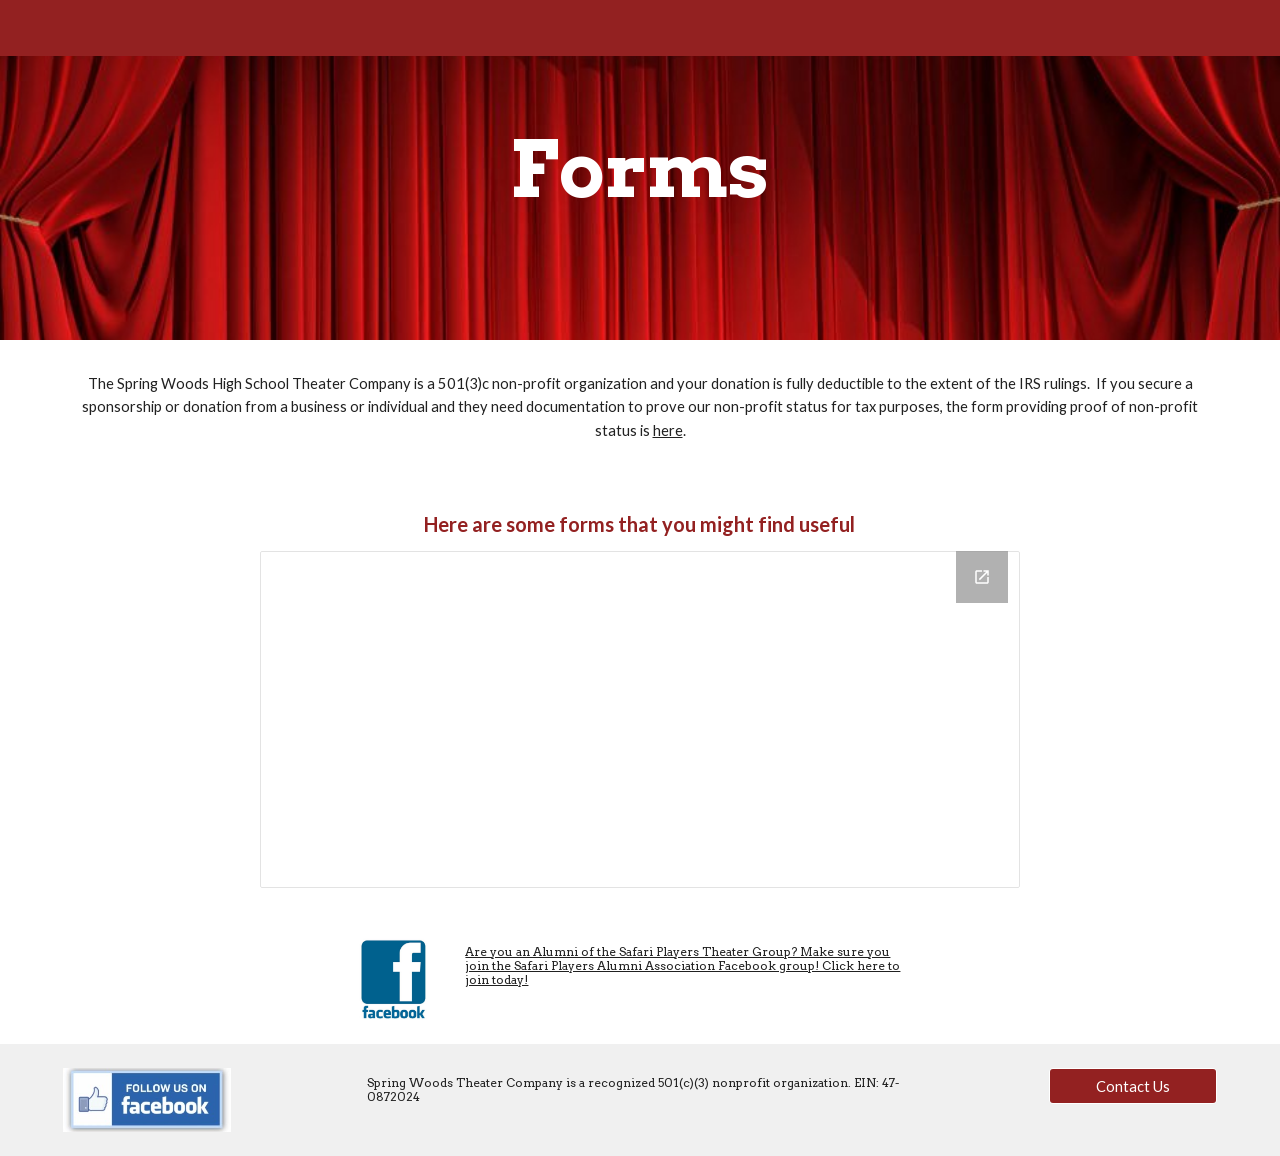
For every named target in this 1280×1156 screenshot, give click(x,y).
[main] (640, 170)
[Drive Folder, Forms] (640, 719)
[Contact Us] (1133, 1086)
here (668, 430)
